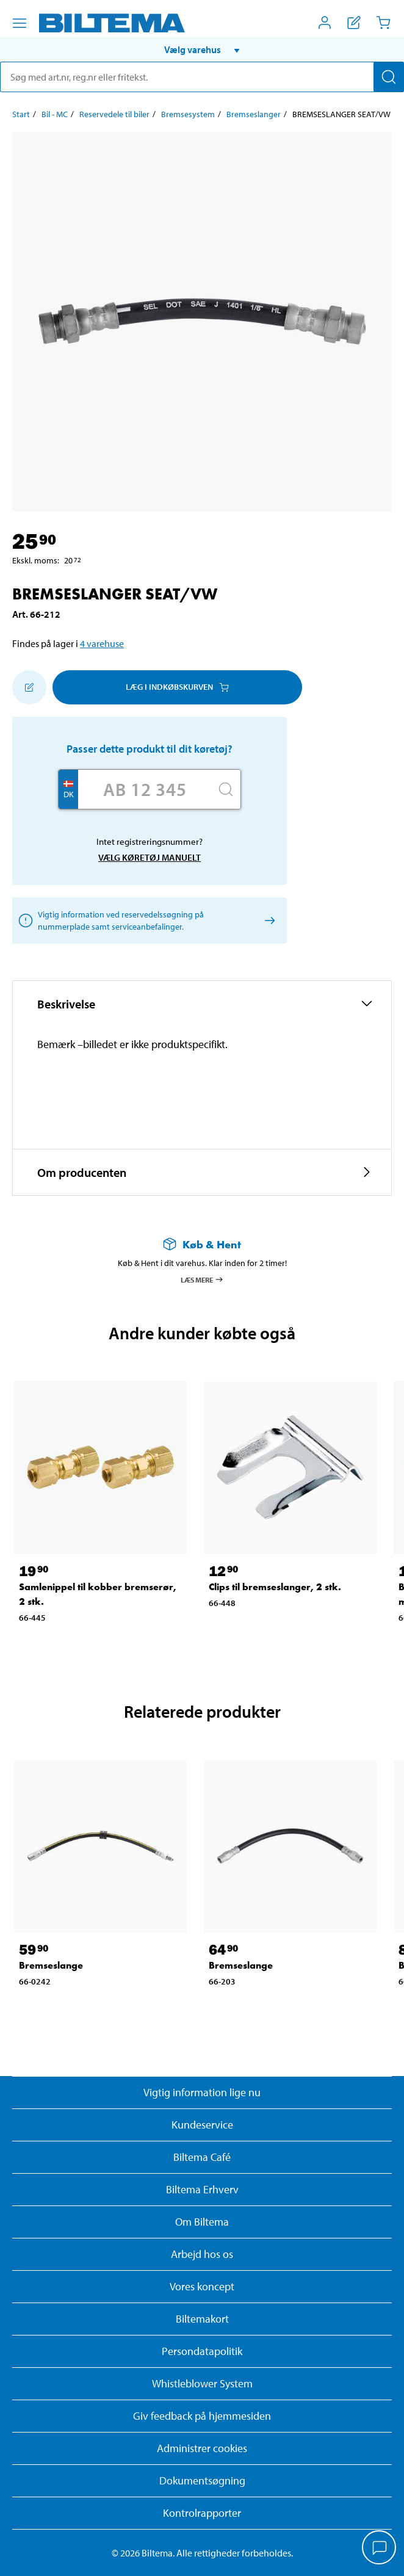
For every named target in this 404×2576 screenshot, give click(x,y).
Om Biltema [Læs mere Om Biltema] (202, 2222)
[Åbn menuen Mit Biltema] (324, 22)
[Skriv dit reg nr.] (144, 789)
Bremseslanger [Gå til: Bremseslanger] (253, 114)
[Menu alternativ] (19, 23)
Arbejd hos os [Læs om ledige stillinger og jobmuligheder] (202, 2254)
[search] (202, 77)
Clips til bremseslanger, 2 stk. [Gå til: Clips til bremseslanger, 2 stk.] (275, 1586)
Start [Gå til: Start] (21, 114)
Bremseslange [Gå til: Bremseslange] (51, 1965)
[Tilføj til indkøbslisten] (29, 687)
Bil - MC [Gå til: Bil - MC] (54, 114)
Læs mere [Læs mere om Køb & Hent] (202, 1279)
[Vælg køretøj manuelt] (267, 920)
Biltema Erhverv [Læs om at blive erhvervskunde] (202, 2189)
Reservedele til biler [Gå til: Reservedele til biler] (114, 114)
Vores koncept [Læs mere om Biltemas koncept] (202, 2286)
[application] (379, 2548)
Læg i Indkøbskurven (177, 686)
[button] (202, 49)
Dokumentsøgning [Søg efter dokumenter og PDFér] (202, 2480)
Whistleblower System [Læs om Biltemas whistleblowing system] (202, 2383)
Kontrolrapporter (202, 2513)
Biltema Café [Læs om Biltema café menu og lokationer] (202, 2157)
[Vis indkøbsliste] (354, 22)
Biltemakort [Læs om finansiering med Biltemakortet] (202, 2319)
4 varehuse (102, 643)
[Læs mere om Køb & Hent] (202, 1244)
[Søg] (388, 77)
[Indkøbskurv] (383, 22)
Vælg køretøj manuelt (149, 857)
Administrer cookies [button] (202, 2448)
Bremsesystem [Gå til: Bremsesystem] (188, 114)
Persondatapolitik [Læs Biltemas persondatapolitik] (202, 2351)
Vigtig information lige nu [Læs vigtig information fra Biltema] (202, 2092)
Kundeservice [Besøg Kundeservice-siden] (202, 2125)
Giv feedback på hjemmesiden (202, 2416)
